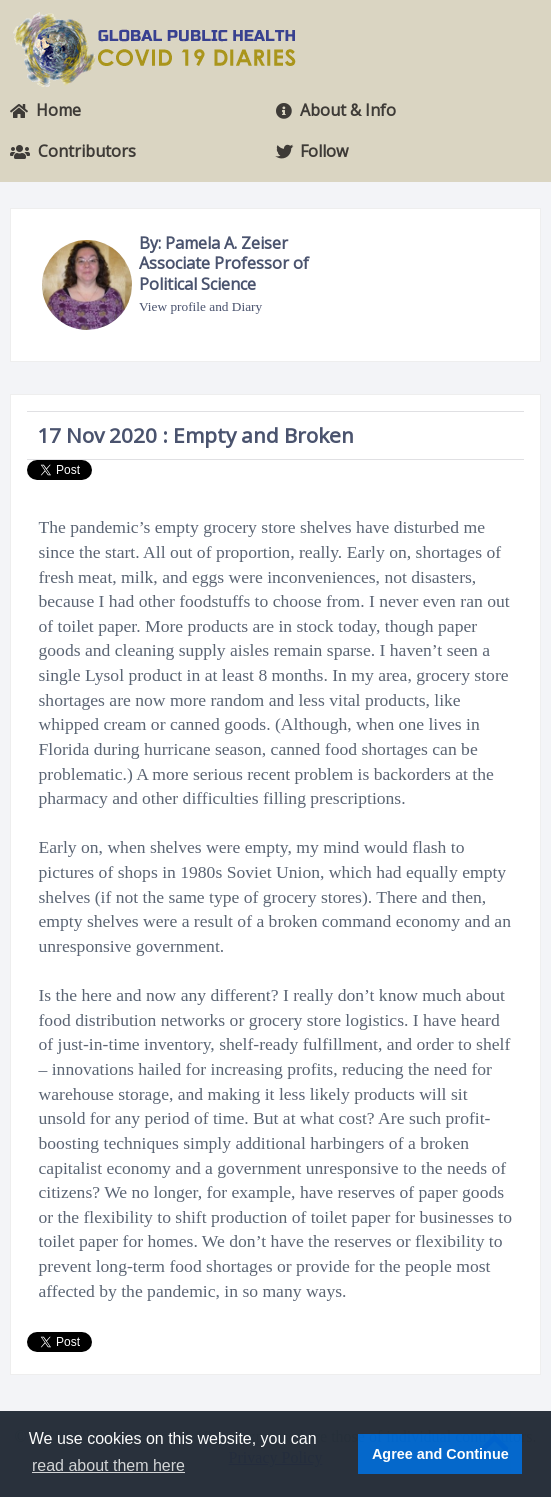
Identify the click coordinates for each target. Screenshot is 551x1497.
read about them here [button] (108, 1465)
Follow (312, 151)
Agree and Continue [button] (440, 1454)
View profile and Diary (200, 306)
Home (45, 110)
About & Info (336, 110)
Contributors (73, 151)
